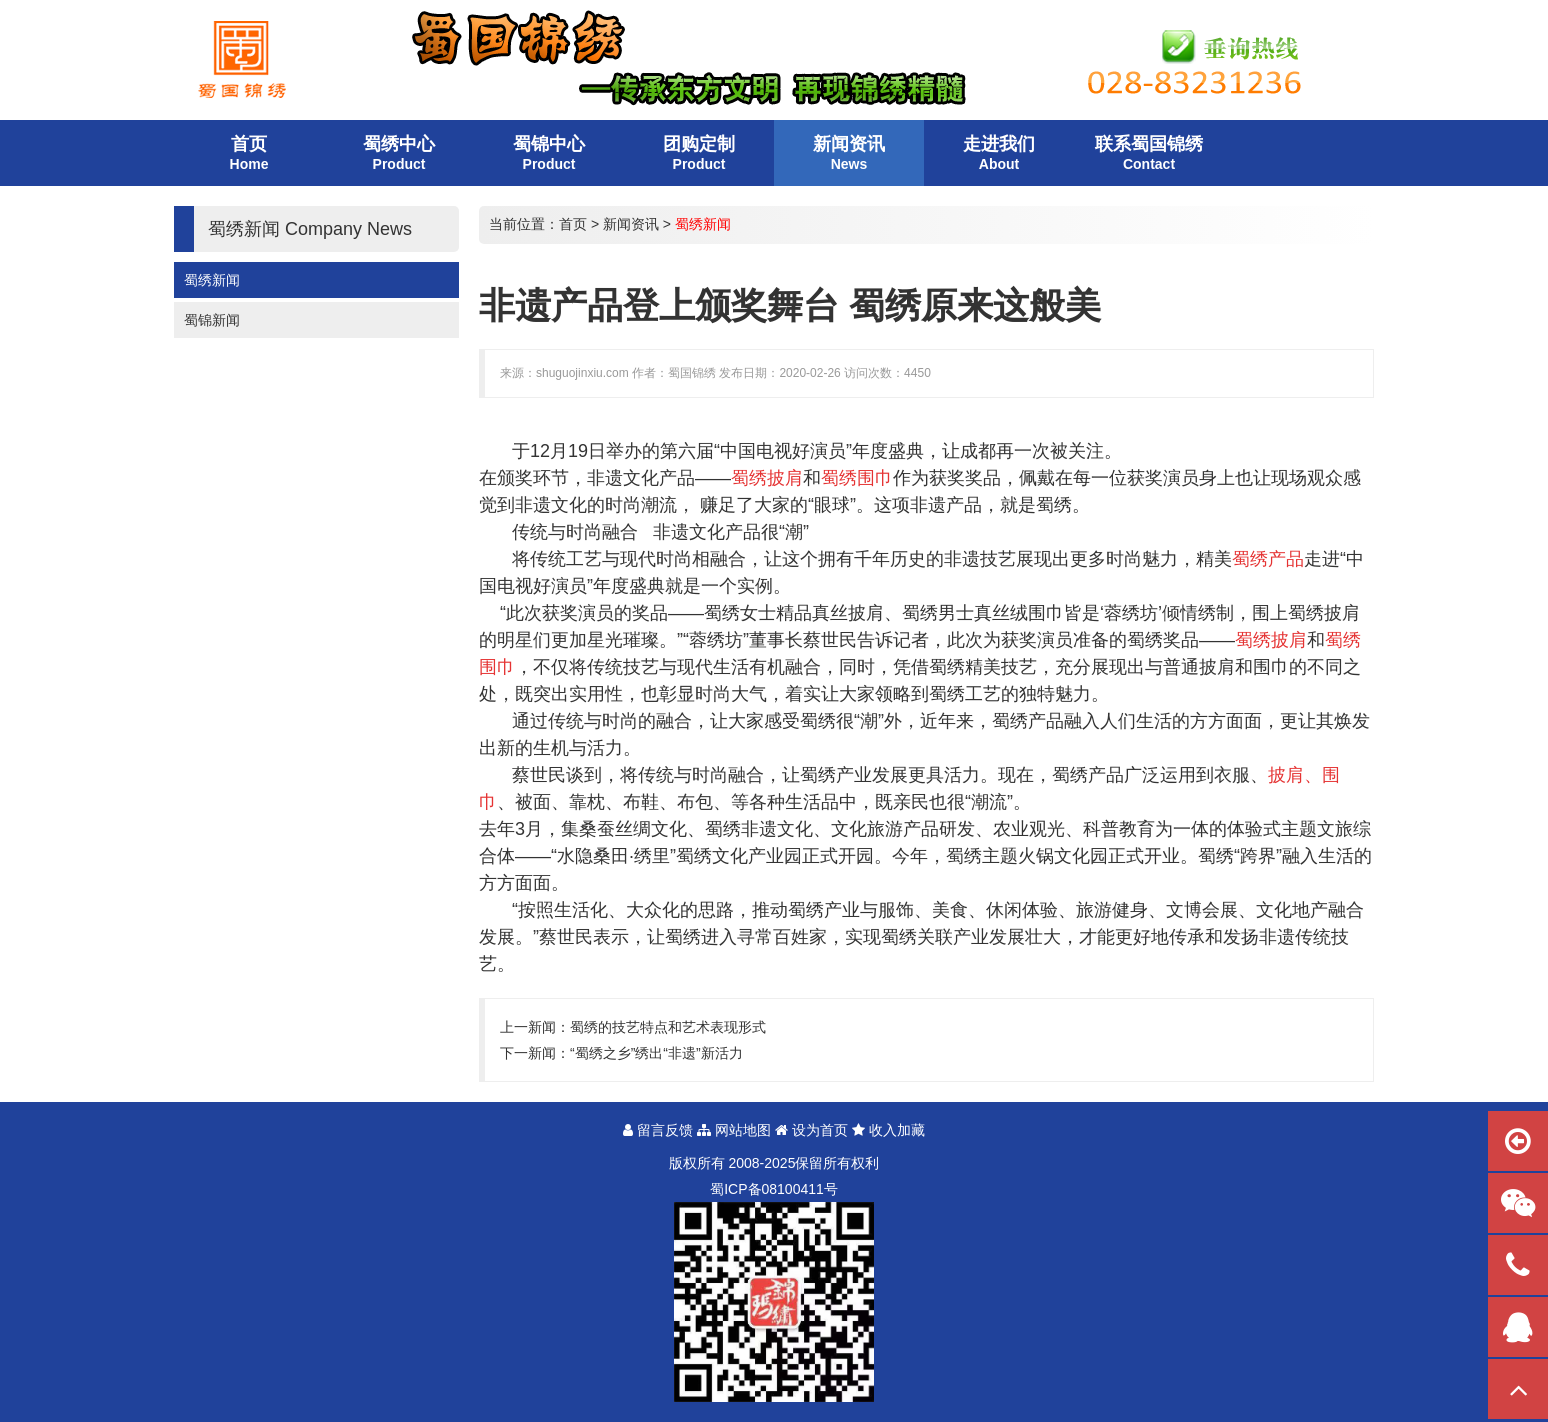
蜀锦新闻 (212, 320)
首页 (573, 224)
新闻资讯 (631, 224)
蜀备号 (774, 1189)
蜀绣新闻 (212, 280)
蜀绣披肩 (1324, 613)
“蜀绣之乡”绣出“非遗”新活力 (656, 1053)
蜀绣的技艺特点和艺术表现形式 (668, 1027)
